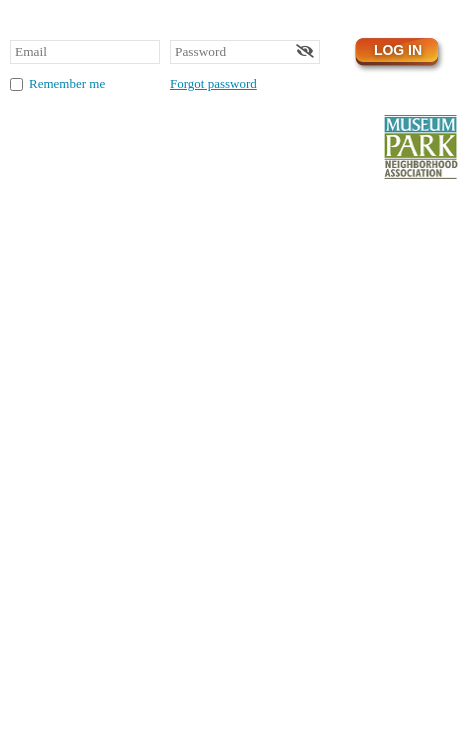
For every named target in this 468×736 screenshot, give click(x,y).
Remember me (67, 83)
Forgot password (213, 83)
